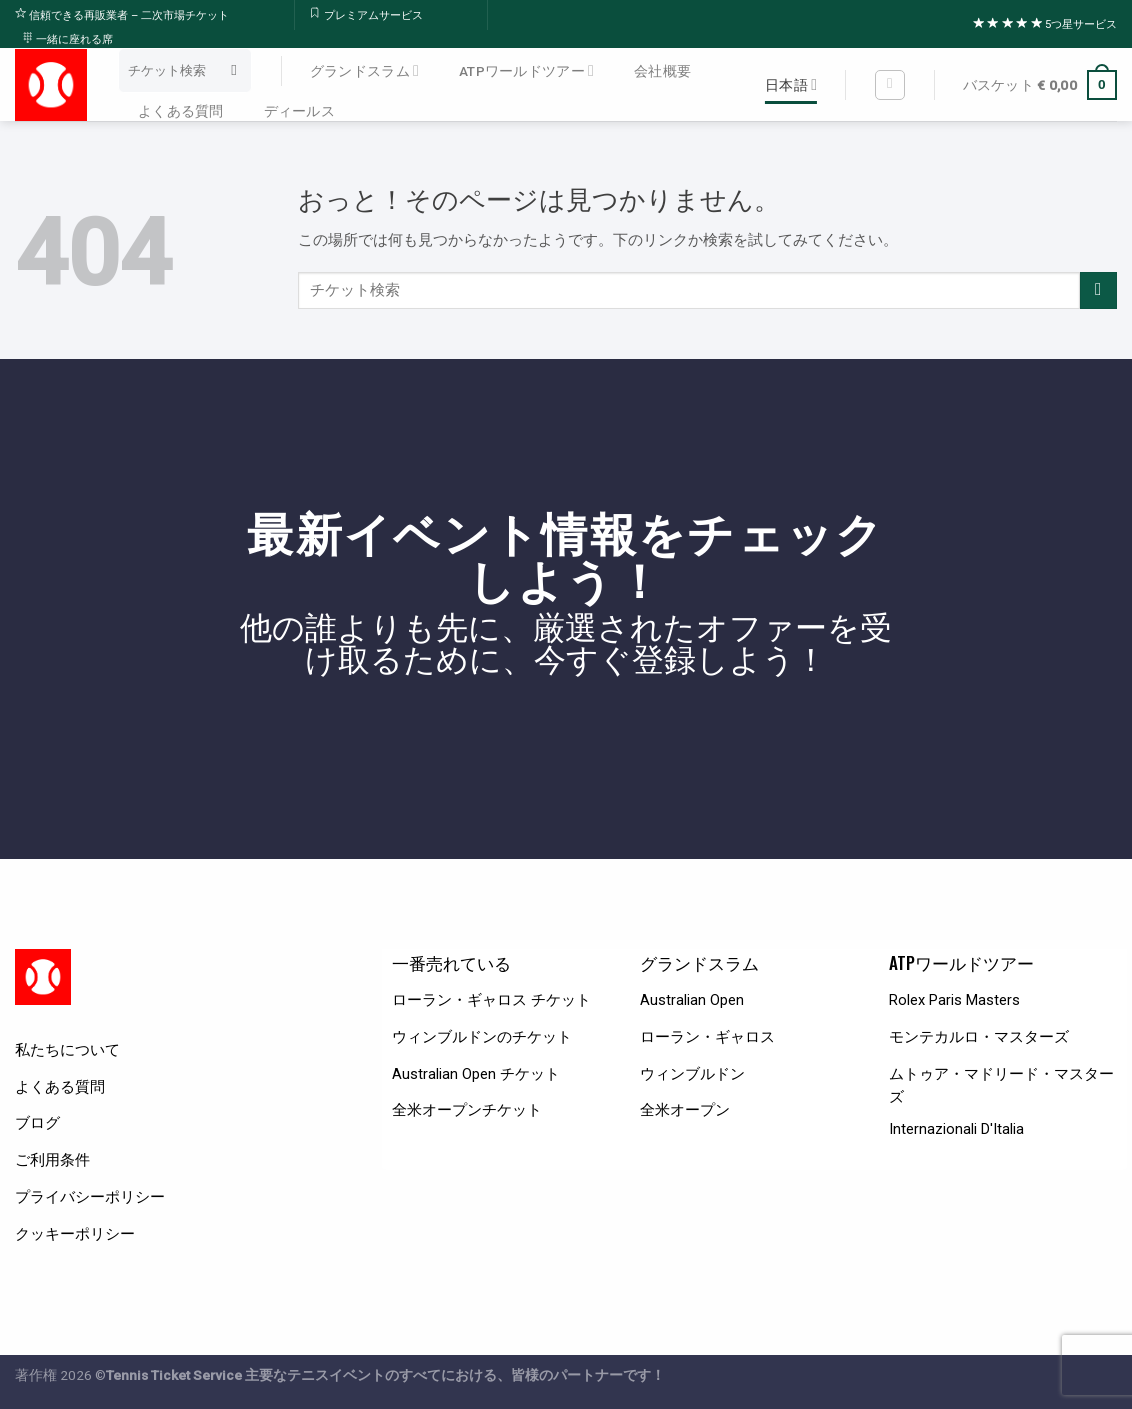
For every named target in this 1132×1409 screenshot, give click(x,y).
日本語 (791, 84)
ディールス (299, 111)
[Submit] (234, 71)
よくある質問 (181, 111)
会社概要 (662, 71)
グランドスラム (364, 70)
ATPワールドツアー (526, 70)
